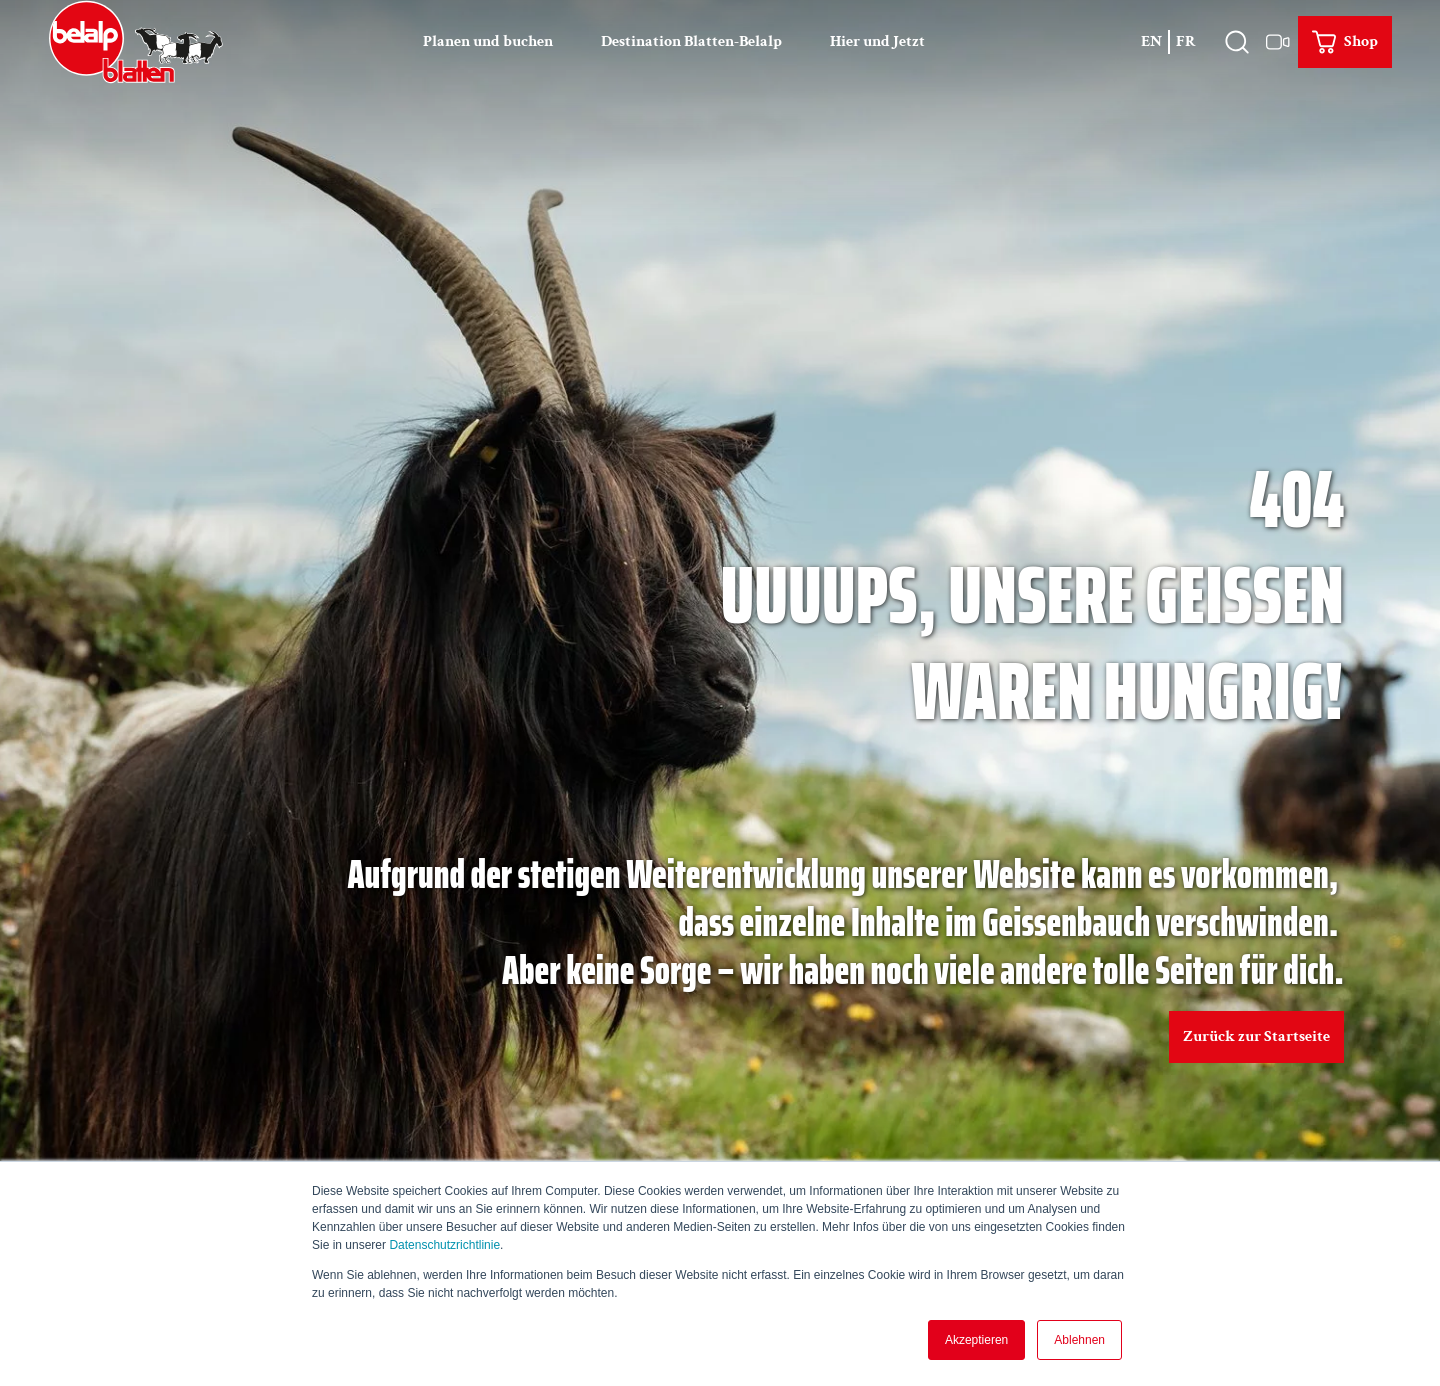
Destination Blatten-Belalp (691, 41)
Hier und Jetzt (877, 41)
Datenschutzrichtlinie (444, 1245)
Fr (1186, 41)
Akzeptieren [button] (976, 1340)
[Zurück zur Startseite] (136, 42)
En (1151, 41)
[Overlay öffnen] (1236, 42)
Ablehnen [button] (1079, 1340)
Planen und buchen (488, 41)
